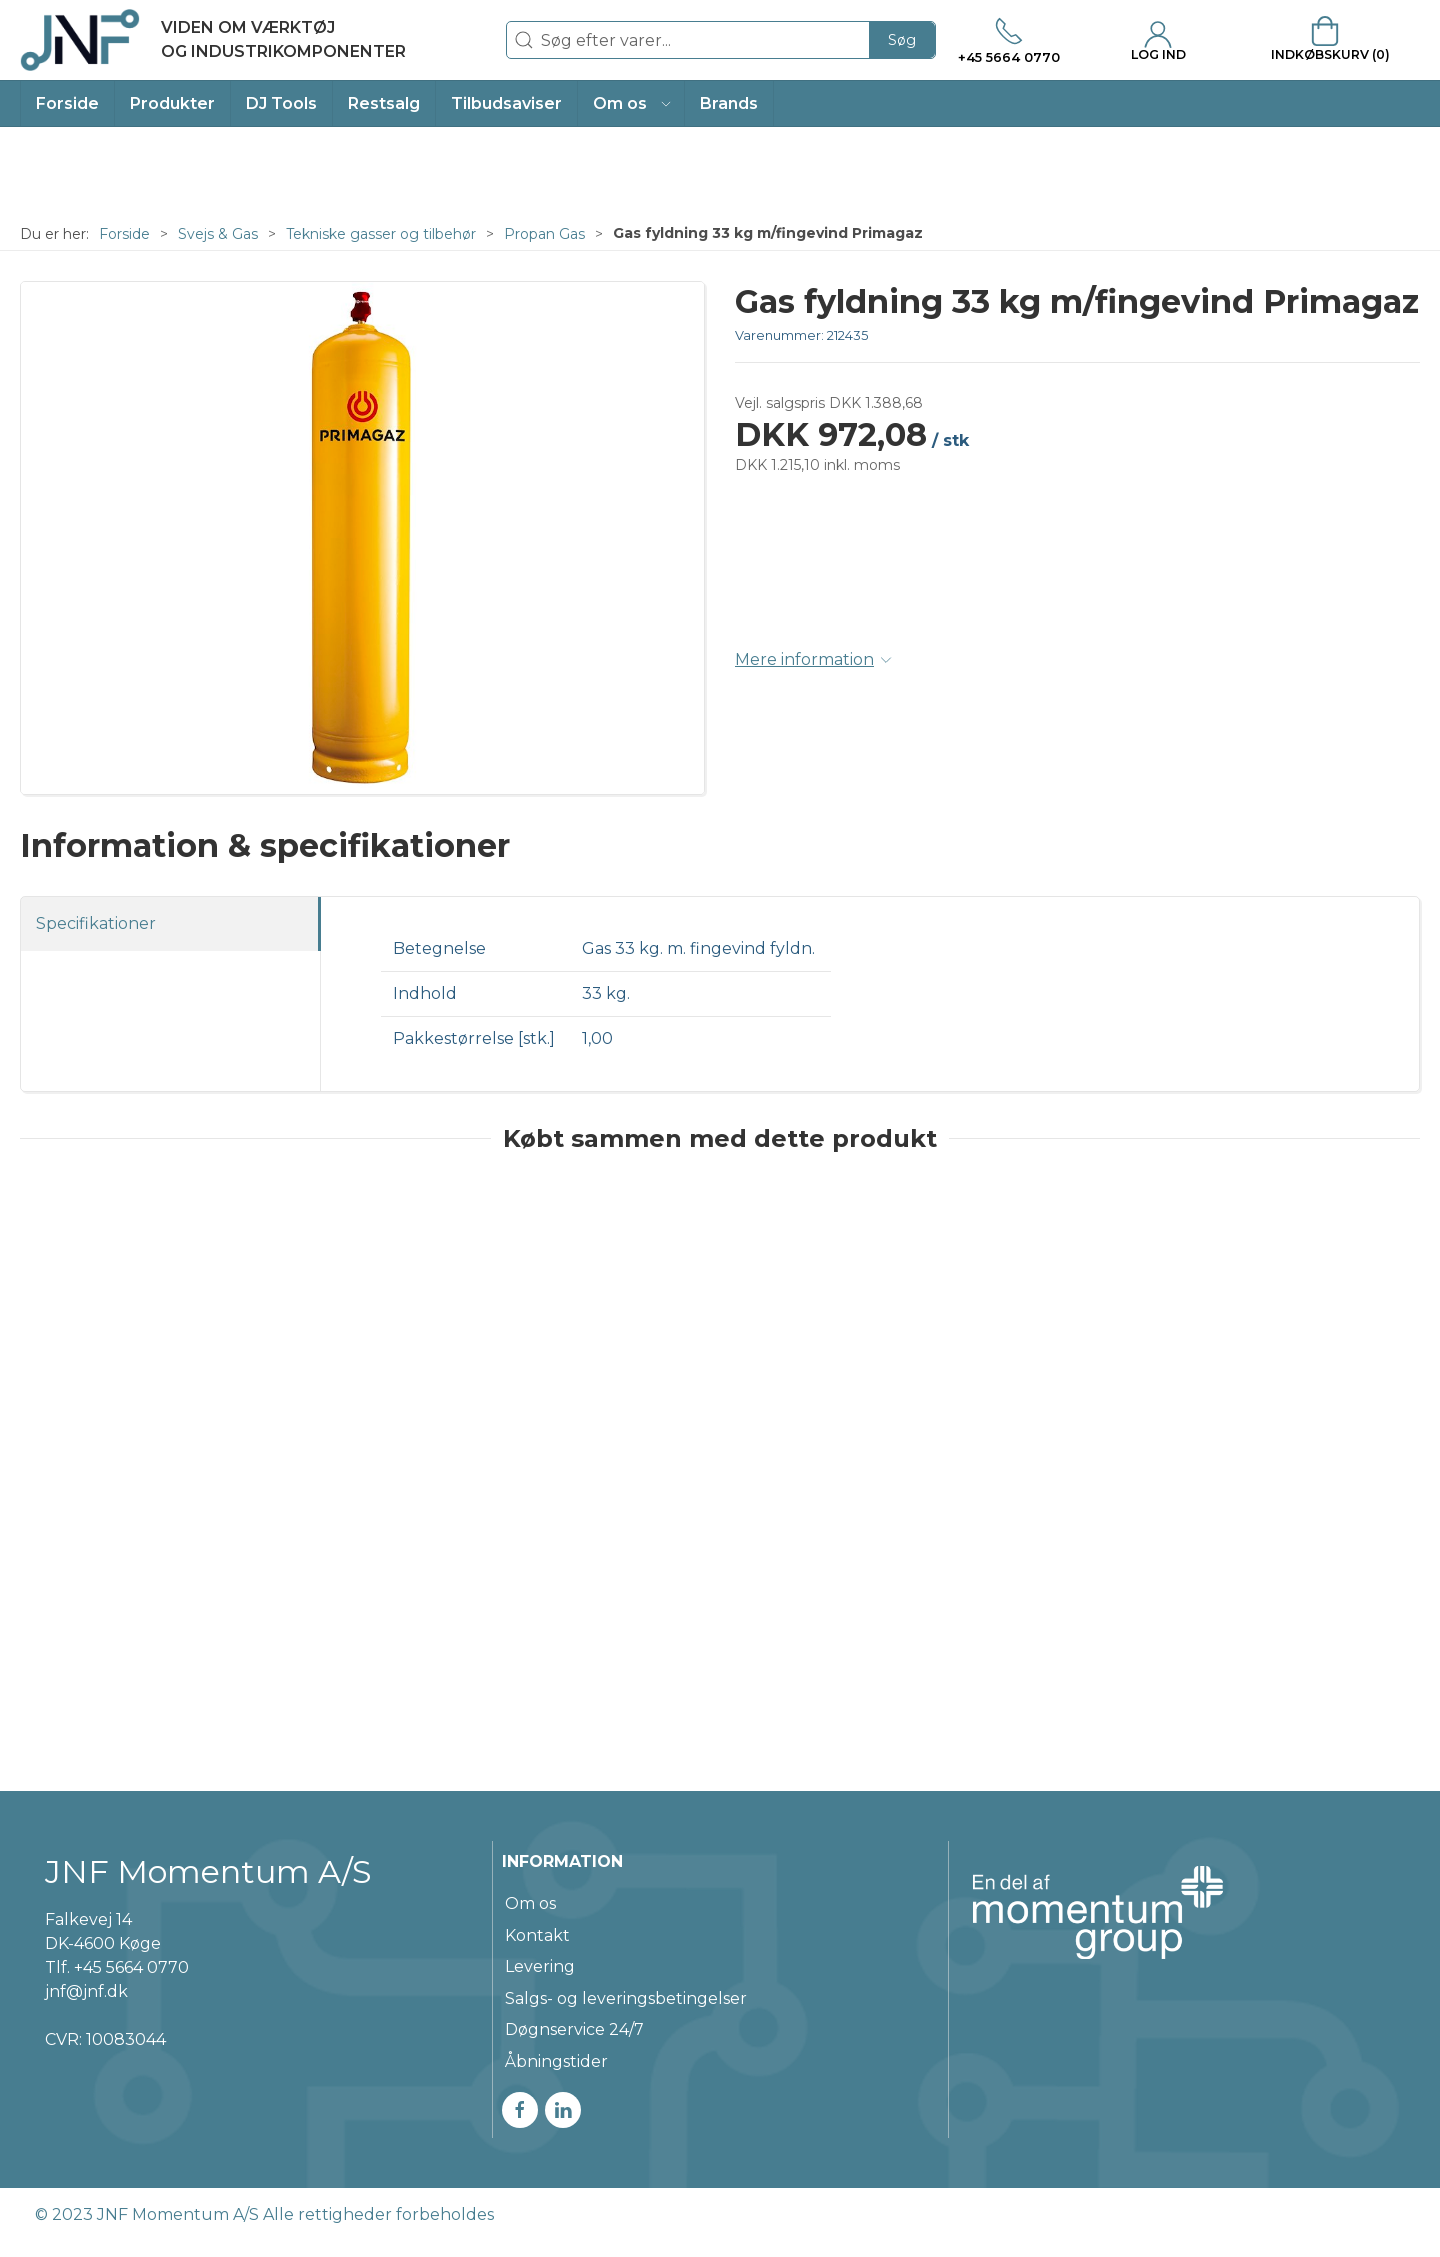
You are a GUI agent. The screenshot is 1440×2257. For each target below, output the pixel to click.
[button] (631, 103)
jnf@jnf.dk (86, 1991)
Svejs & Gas (218, 234)
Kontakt (537, 1935)
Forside (124, 234)
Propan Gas (544, 234)
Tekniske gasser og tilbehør (381, 234)
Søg (902, 40)
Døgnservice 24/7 (574, 2029)
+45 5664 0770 (131, 1967)
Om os (530, 1903)
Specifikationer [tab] (96, 923)
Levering (540, 1966)
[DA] (213, 40)
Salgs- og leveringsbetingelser (626, 1998)
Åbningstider (556, 2061)
